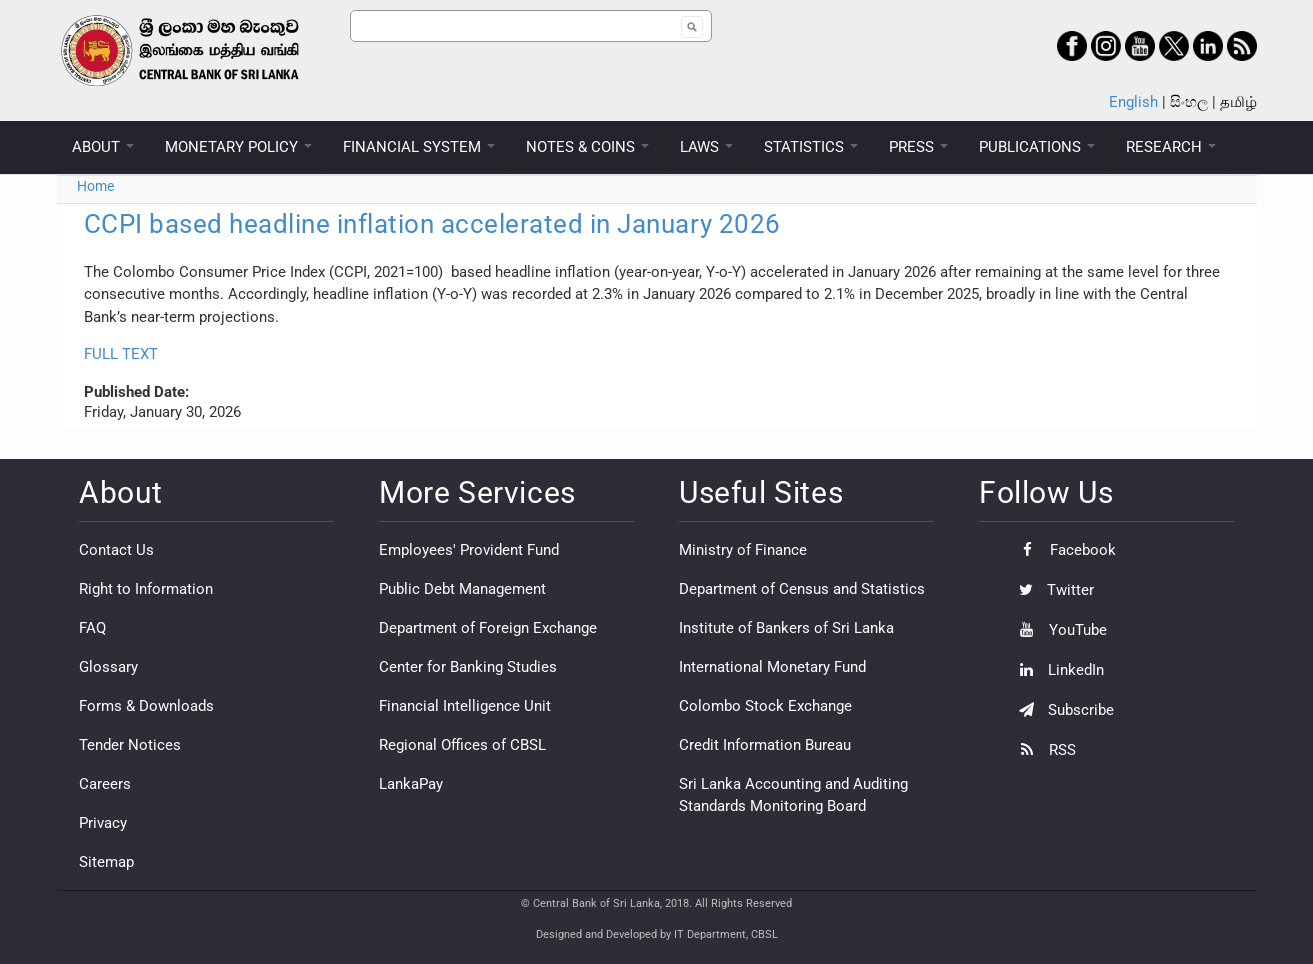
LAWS (706, 147)
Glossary (108, 667)
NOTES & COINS (587, 147)
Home (95, 186)
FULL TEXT (121, 354)
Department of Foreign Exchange (488, 628)
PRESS (918, 147)
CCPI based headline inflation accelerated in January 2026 (432, 224)
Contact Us (116, 550)
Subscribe (1061, 710)
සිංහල (1189, 102)
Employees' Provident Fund (469, 550)
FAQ (92, 628)
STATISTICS (811, 147)
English (1133, 102)
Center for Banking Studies (468, 667)
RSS (1042, 750)
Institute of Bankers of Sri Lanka (786, 628)
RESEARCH (1171, 147)
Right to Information (146, 589)
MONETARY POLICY (238, 147)
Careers (105, 784)
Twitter (1051, 590)
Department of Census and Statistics (802, 589)
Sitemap (106, 862)
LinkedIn (1056, 670)
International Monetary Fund (772, 667)
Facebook (1062, 550)
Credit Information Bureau (765, 745)
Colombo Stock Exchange (765, 706)
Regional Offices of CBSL (462, 745)
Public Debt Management (462, 589)
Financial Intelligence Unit (465, 706)
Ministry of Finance (743, 550)
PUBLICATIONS (1037, 147)
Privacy (103, 823)
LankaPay (411, 784)
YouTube (1058, 630)
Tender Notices (130, 745)
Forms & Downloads (146, 706)
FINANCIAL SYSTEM (419, 147)
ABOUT (103, 147)
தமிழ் (1238, 102)
